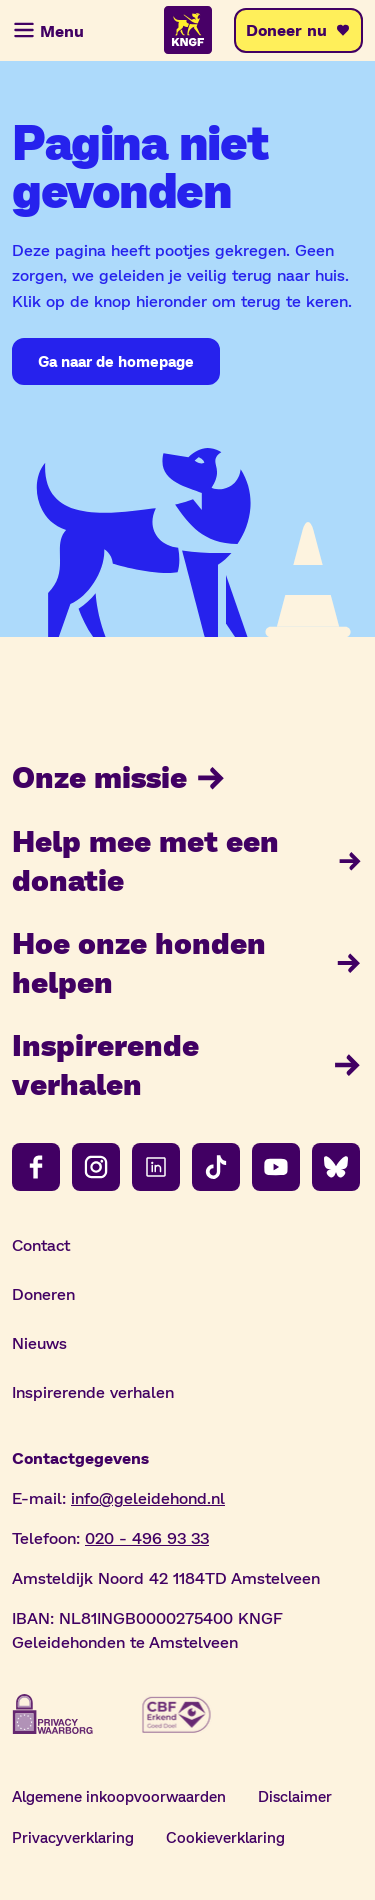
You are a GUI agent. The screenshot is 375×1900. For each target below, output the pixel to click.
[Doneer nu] (298, 30)
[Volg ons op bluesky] (336, 1167)
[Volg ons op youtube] (276, 1167)
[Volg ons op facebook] (36, 1167)
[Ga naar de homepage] (116, 362)
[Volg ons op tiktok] (216, 1167)
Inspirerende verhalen (187, 1063)
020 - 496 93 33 (147, 1537)
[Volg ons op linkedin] (156, 1167)
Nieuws (39, 1342)
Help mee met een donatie (187, 859)
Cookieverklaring (225, 1837)
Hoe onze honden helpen (187, 961)
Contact (41, 1244)
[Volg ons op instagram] (96, 1167)
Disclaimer (295, 1796)
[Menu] (50, 30)
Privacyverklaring (73, 1837)
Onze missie (119, 776)
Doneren (43, 1293)
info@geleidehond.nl (148, 1497)
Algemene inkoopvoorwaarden (119, 1796)
